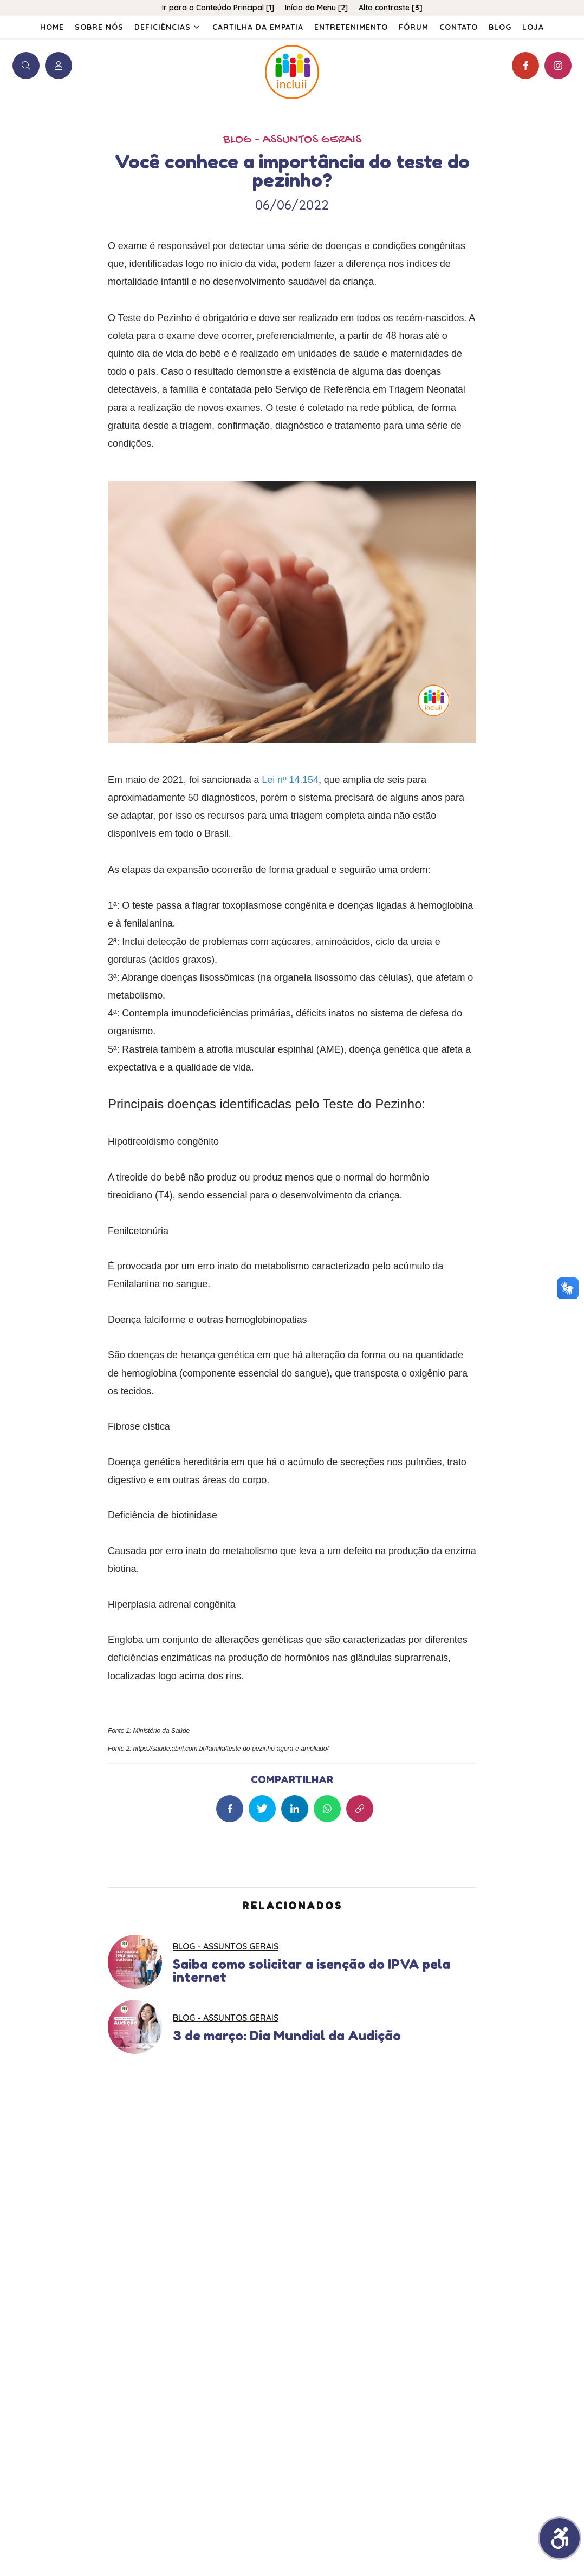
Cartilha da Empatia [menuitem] (257, 27)
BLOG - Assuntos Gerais (292, 140)
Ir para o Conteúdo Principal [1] (218, 7)
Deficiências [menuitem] (168, 27)
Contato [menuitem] (458, 27)
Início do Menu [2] (316, 7)
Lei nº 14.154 (290, 779)
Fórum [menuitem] (414, 27)
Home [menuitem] (52, 27)
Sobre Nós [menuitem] (99, 27)
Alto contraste (391, 7)
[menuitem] (533, 27)
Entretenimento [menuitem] (351, 27)
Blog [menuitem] (500, 27)
